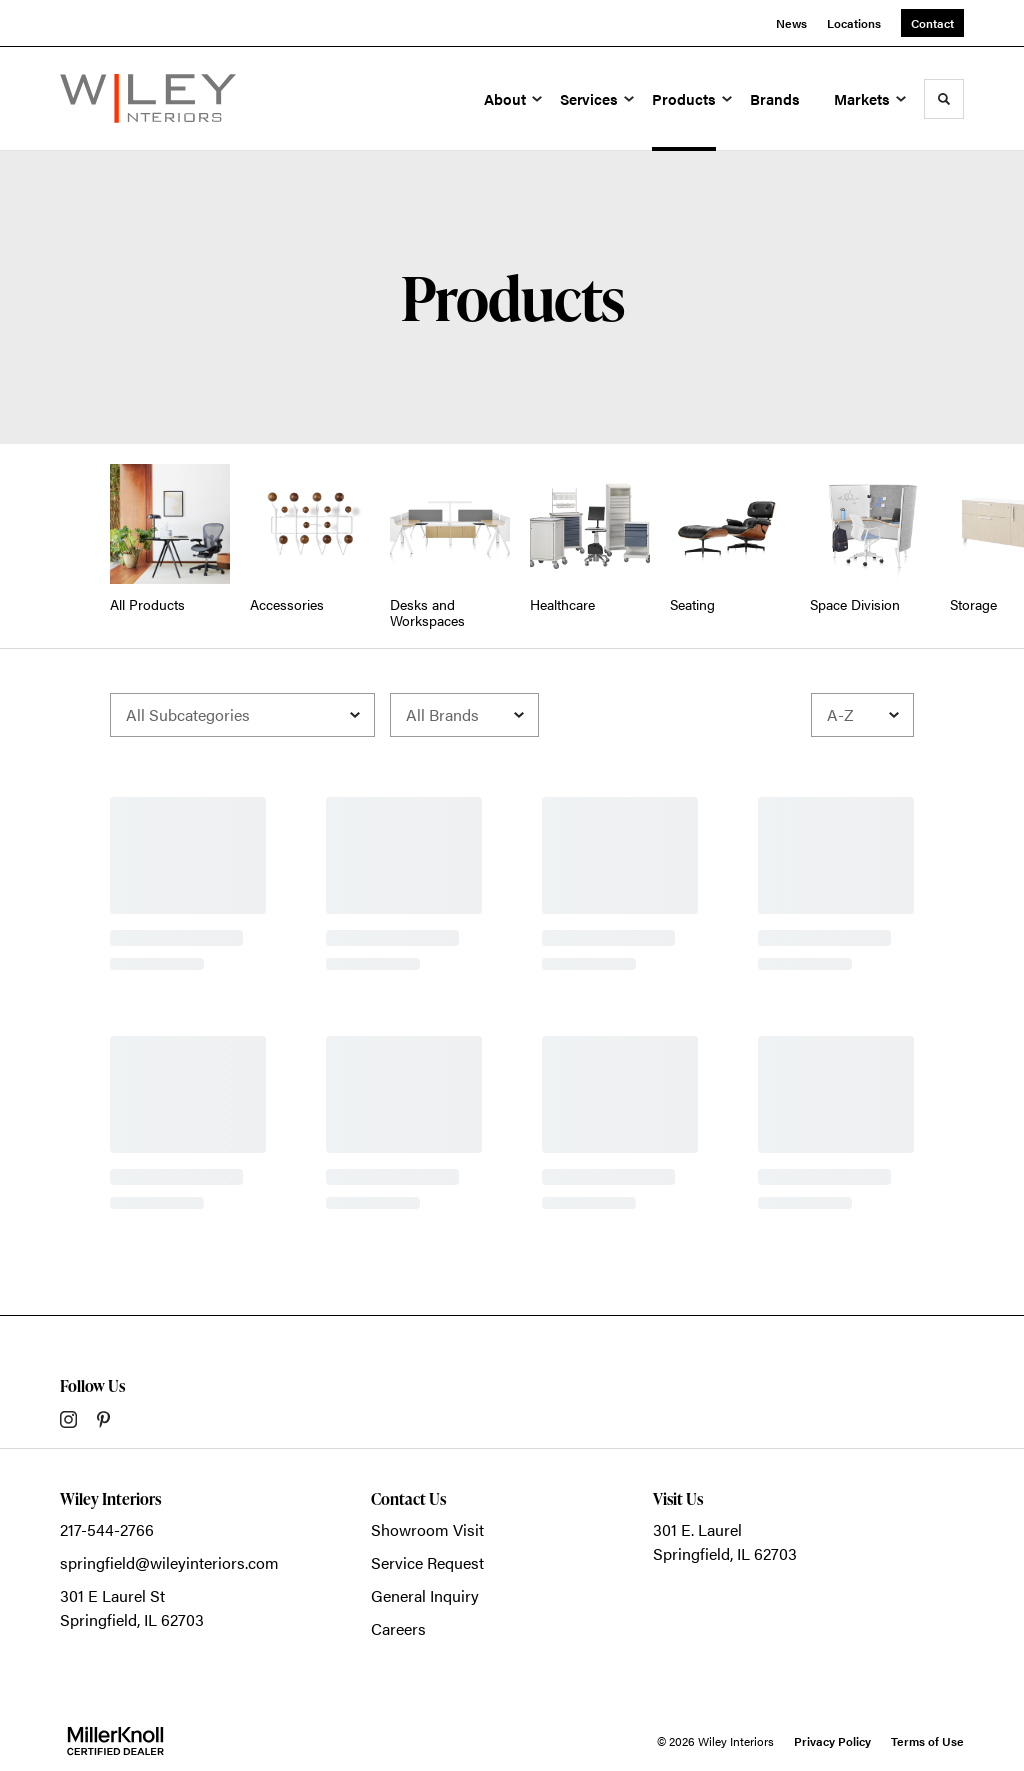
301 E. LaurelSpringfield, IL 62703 (725, 1541)
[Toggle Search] (944, 99)
